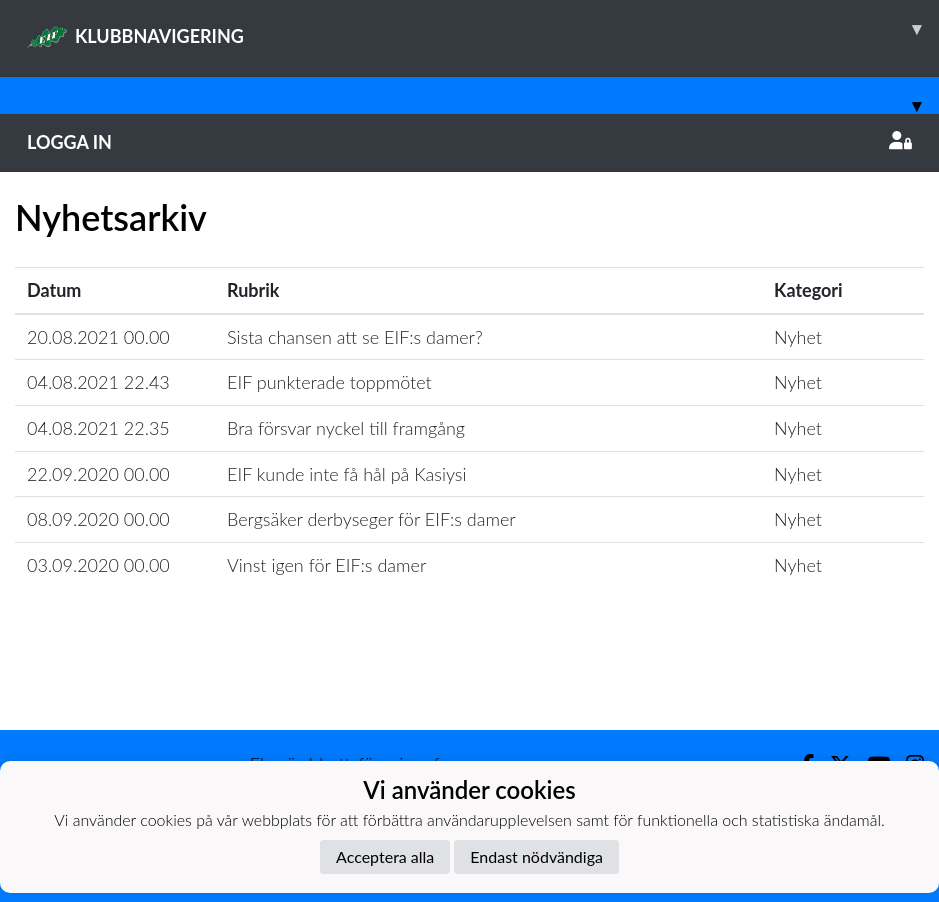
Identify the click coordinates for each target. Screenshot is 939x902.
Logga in (469, 142)
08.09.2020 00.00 (98, 519)
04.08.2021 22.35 (98, 428)
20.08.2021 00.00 (98, 337)
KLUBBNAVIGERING (483, 29)
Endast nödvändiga (536, 856)
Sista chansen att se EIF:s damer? (355, 337)
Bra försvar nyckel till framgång (346, 428)
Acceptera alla (385, 856)
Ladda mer (470, 686)
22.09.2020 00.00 (98, 474)
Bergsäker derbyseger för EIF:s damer (371, 519)
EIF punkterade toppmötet (329, 382)
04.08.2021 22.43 (98, 382)
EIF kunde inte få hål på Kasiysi (346, 474)
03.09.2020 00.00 (98, 565)
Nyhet (798, 337)
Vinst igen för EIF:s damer (326, 565)
